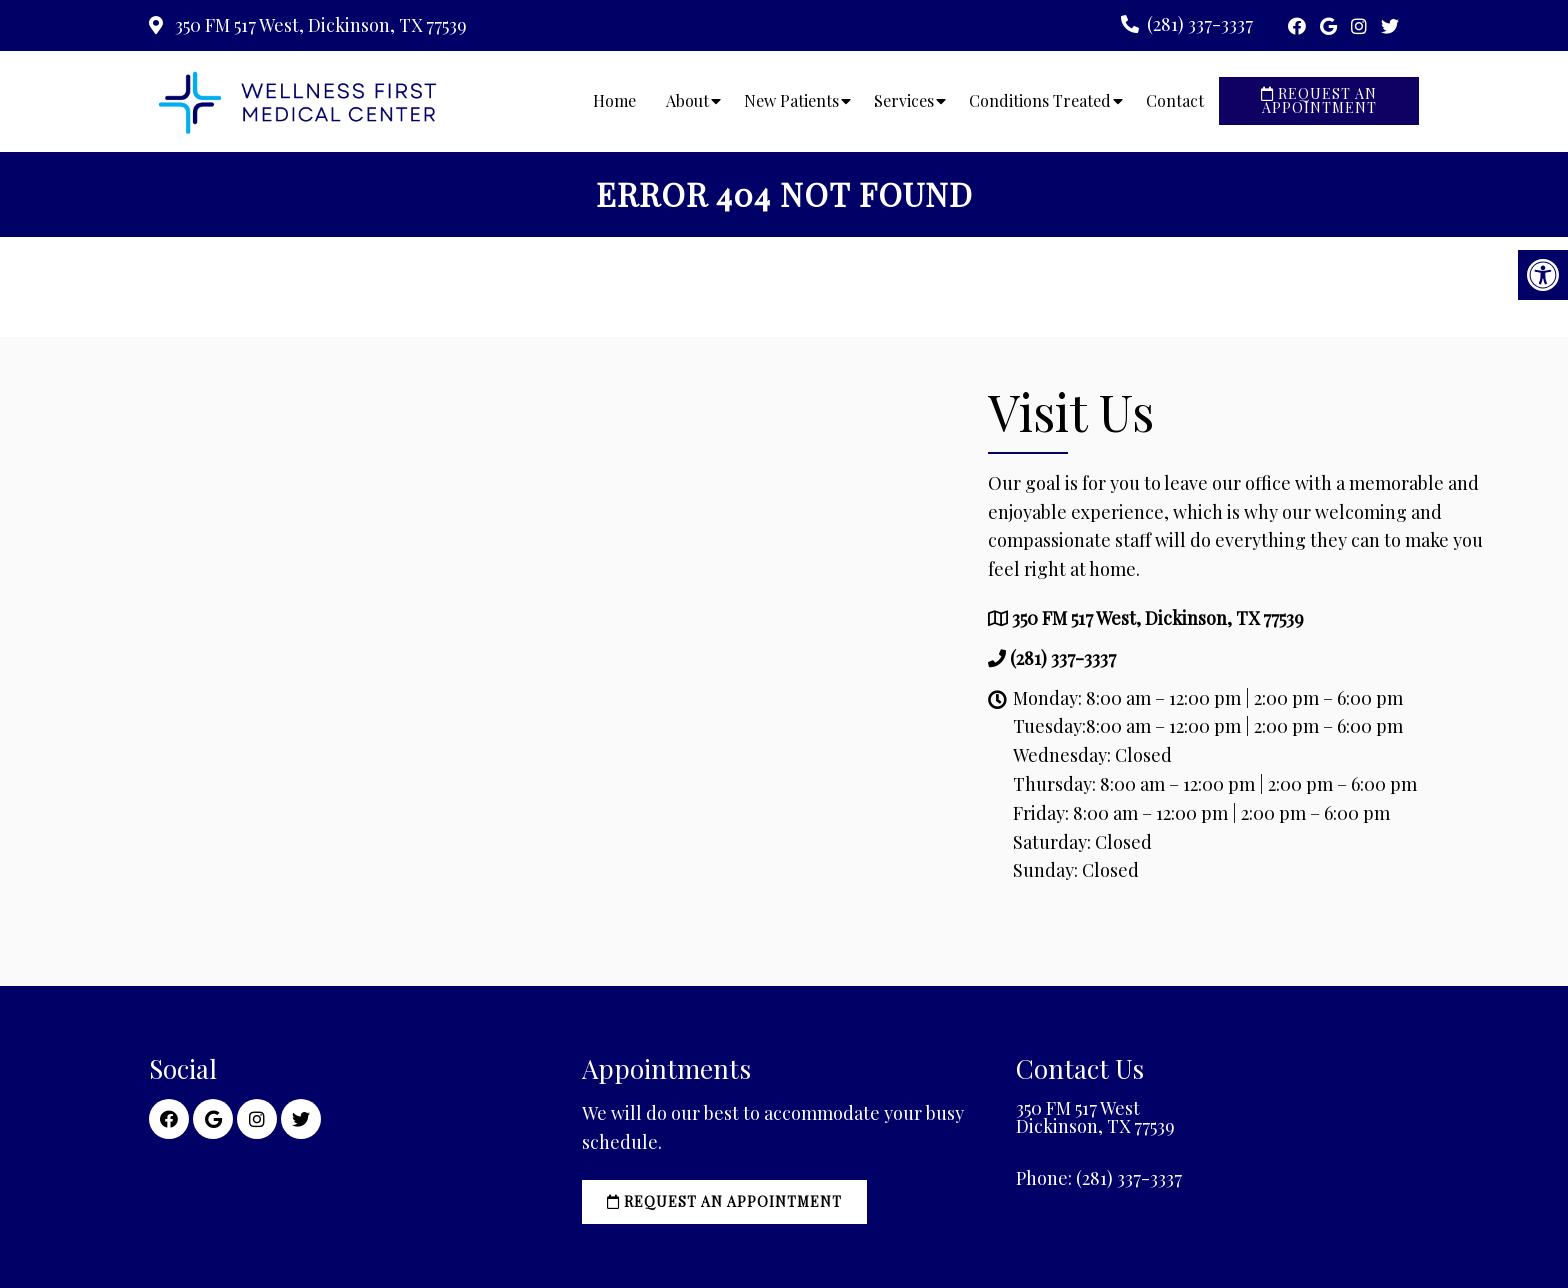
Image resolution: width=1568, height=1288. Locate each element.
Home (614, 100)
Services (904, 100)
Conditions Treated (1040, 100)
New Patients (791, 100)
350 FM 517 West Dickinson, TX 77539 (1095, 1117)
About (687, 100)
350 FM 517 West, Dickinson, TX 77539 (319, 25)
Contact (1175, 100)
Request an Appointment (1319, 100)
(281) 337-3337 (1200, 24)
